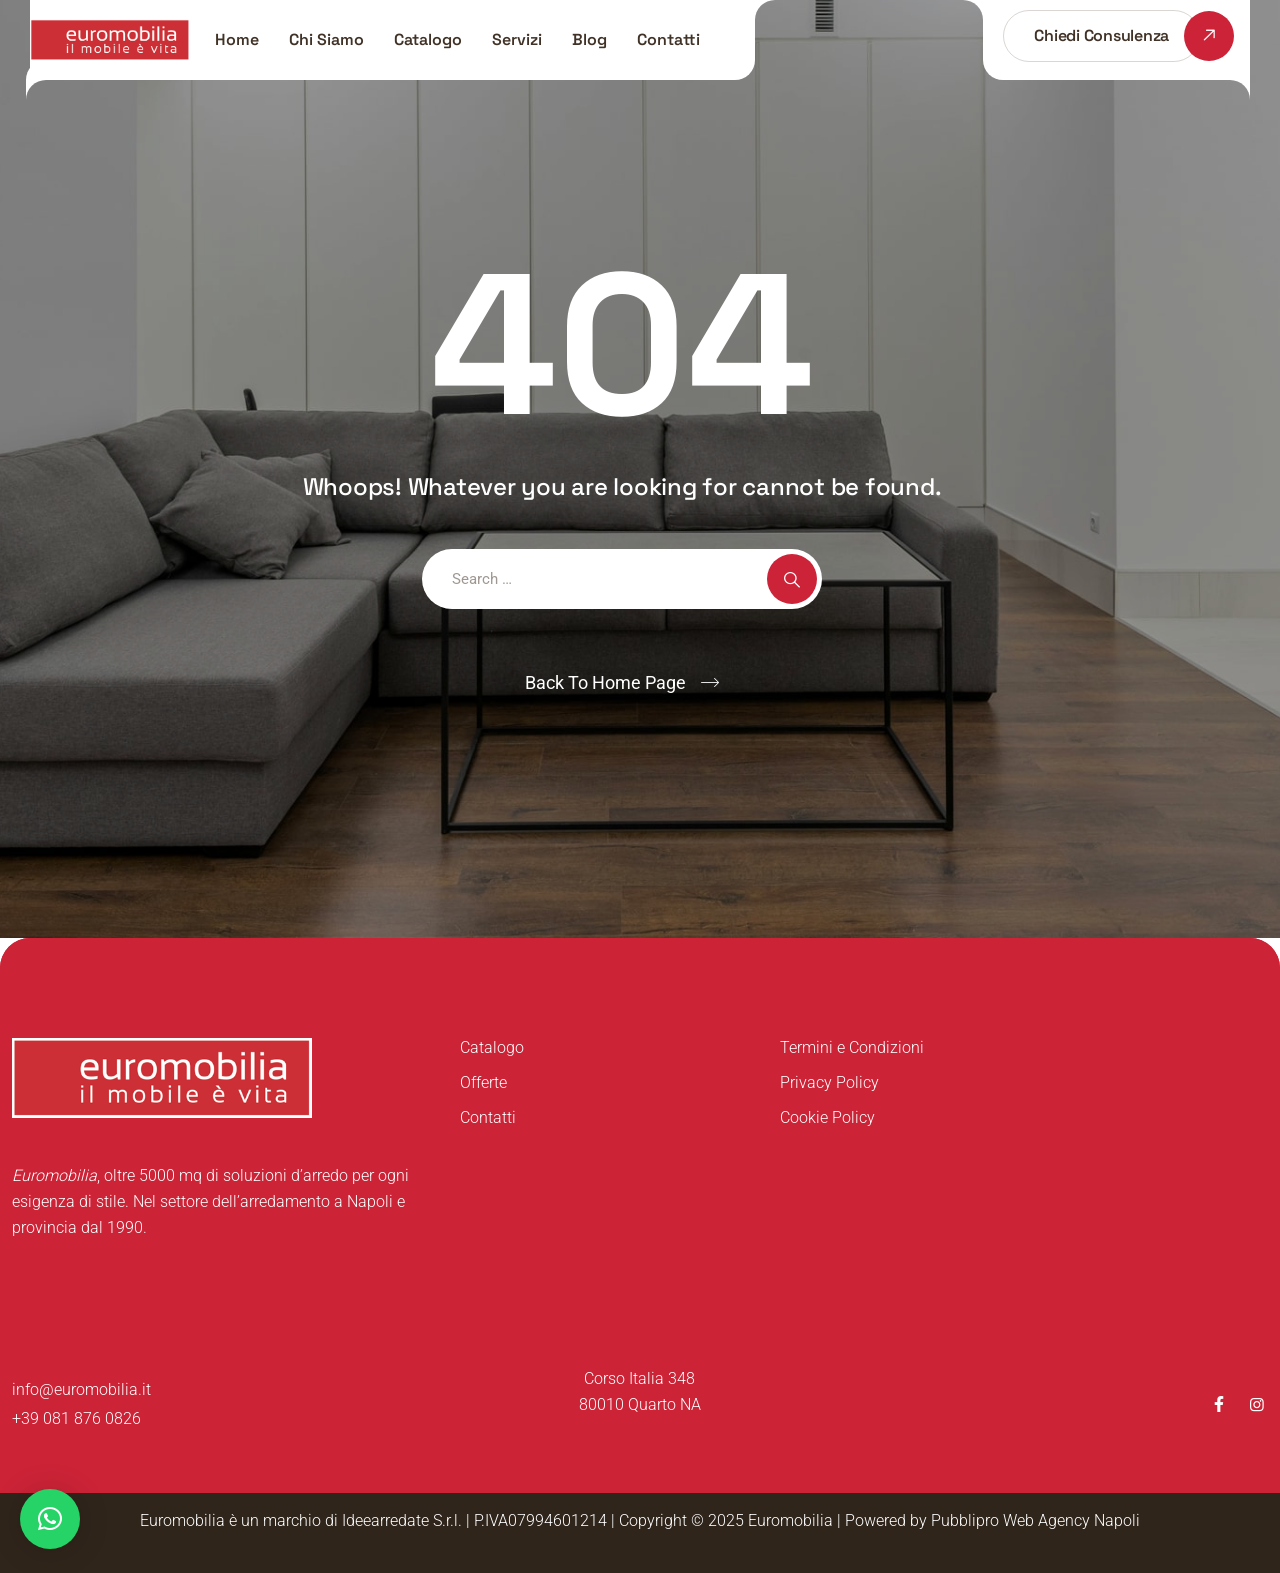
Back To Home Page (605, 682)
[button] (50, 1519)
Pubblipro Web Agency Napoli (1035, 1520)
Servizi (517, 39)
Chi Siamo (326, 39)
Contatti (668, 39)
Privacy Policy (829, 1082)
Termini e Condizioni (852, 1047)
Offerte (483, 1082)
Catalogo (428, 39)
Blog (589, 39)
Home (237, 39)
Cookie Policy (827, 1117)
